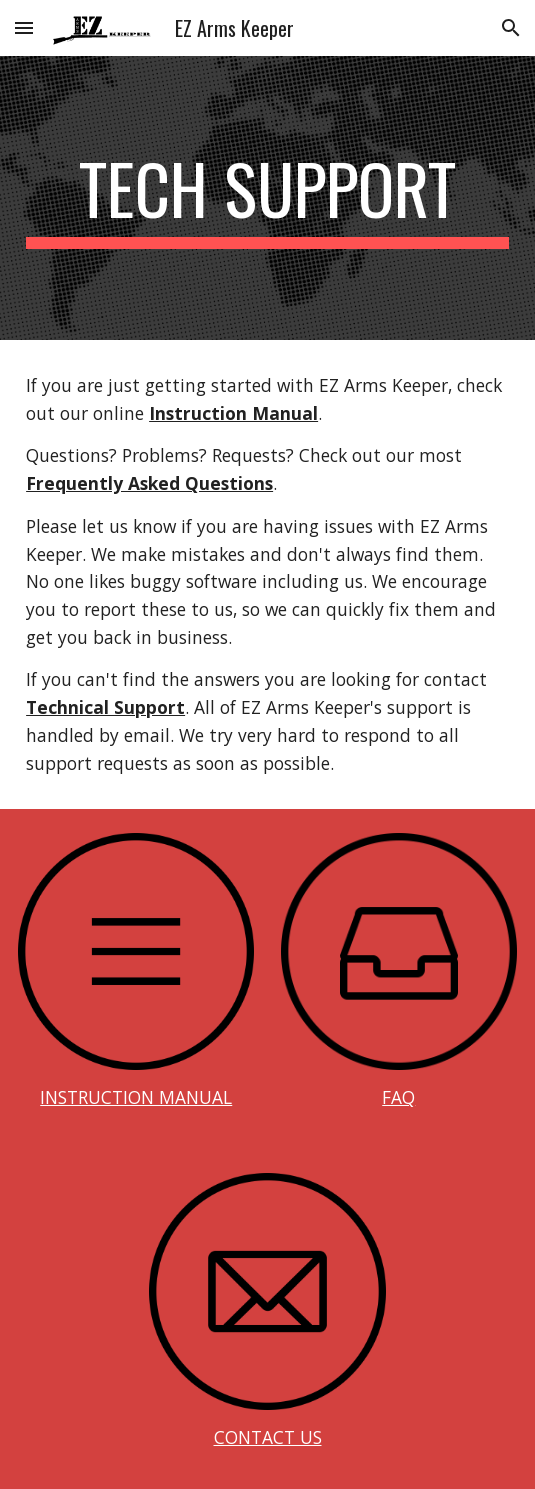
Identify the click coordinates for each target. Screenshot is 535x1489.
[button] (24, 27)
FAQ (398, 1097)
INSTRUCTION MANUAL (136, 1097)
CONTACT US (268, 1437)
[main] (267, 198)
